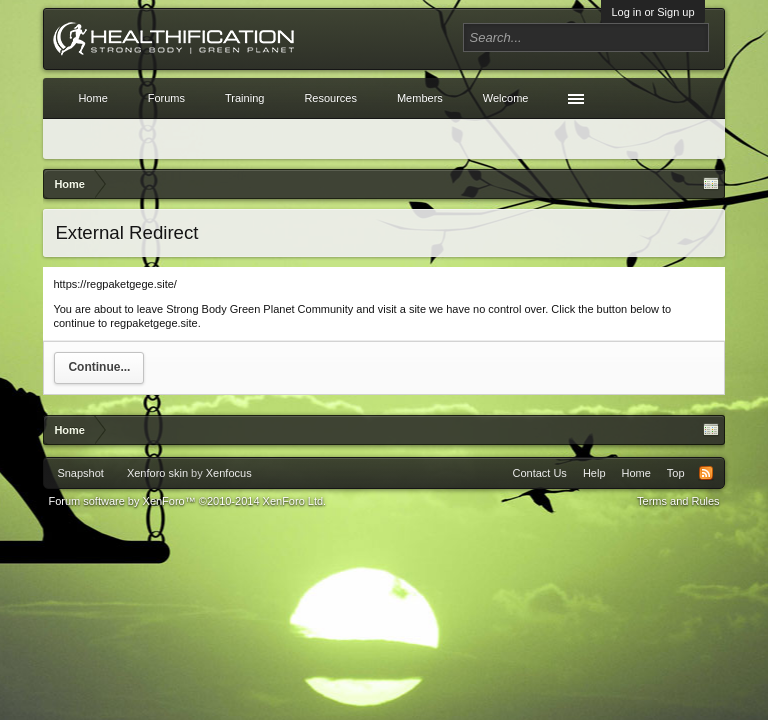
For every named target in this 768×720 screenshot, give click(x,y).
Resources (330, 98)
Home (92, 98)
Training (244, 98)
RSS (706, 473)
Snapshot (80, 473)
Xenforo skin (157, 473)
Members (420, 98)
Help (594, 473)
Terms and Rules (678, 501)
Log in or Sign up (652, 12)
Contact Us (539, 473)
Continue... (99, 367)
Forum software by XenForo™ (187, 501)
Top (676, 473)
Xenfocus (229, 473)
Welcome (506, 98)
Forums (166, 98)
